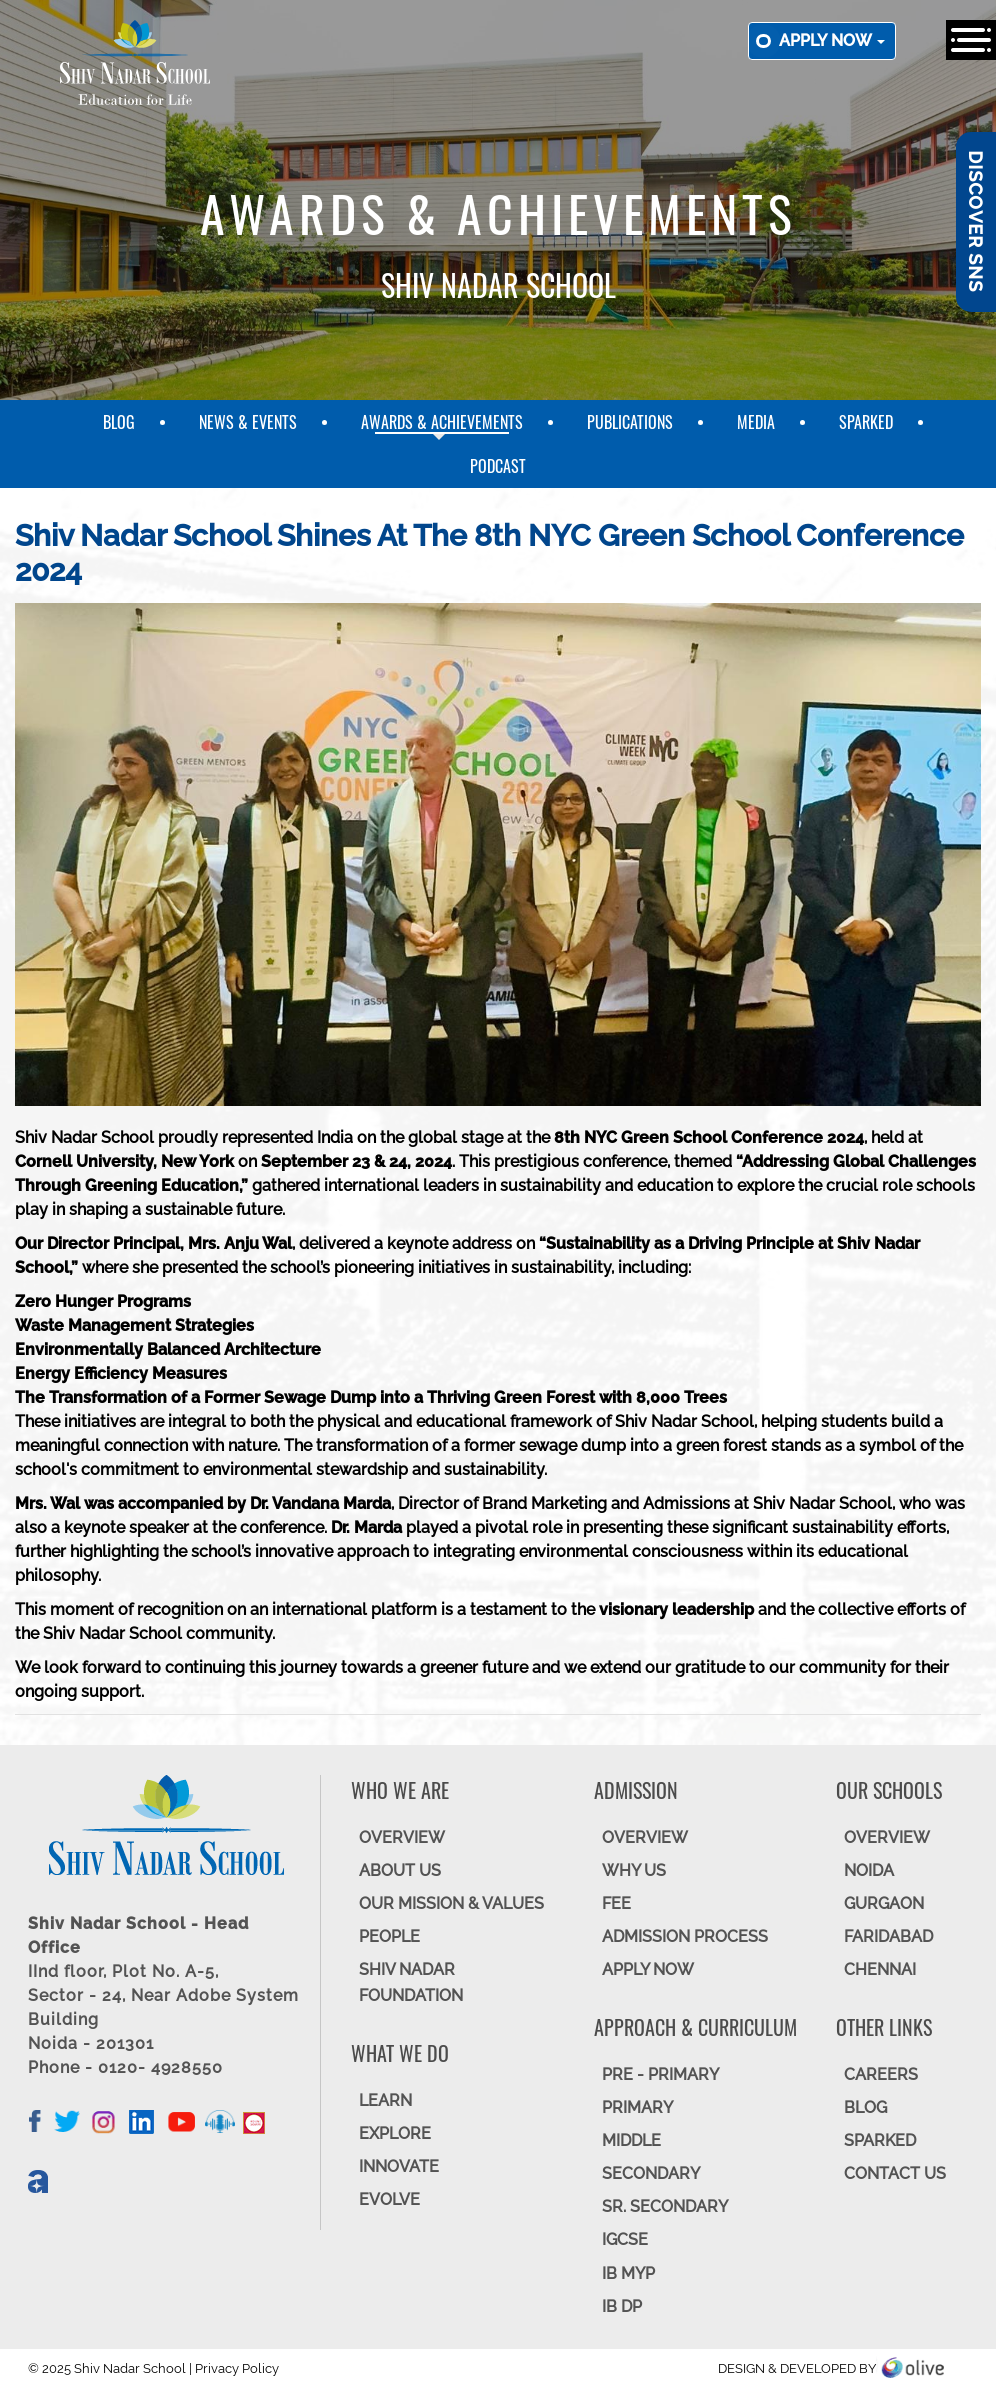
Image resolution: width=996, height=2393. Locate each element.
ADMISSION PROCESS (685, 1936)
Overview (887, 1837)
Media (756, 422)
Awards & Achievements (442, 422)
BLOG (865, 2107)
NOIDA (869, 1870)
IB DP (622, 2306)
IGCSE (625, 2239)
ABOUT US (400, 1870)
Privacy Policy (237, 2368)
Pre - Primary (660, 2074)
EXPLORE (395, 2133)
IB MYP (628, 2273)
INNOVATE (399, 2166)
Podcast (498, 466)
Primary (637, 2107)
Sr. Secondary (665, 2206)
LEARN (385, 2100)
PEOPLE (389, 1936)
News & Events (248, 422)
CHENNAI (880, 1969)
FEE (616, 1903)
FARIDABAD (888, 1936)
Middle (631, 2140)
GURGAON (884, 1903)
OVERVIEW (402, 1837)
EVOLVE (389, 2199)
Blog (119, 422)
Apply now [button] (832, 40)
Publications (630, 422)
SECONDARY (651, 2173)
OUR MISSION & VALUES (451, 1903)
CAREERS (881, 2074)
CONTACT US (895, 2173)
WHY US (634, 1870)
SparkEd (866, 422)
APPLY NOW (648, 1969)
